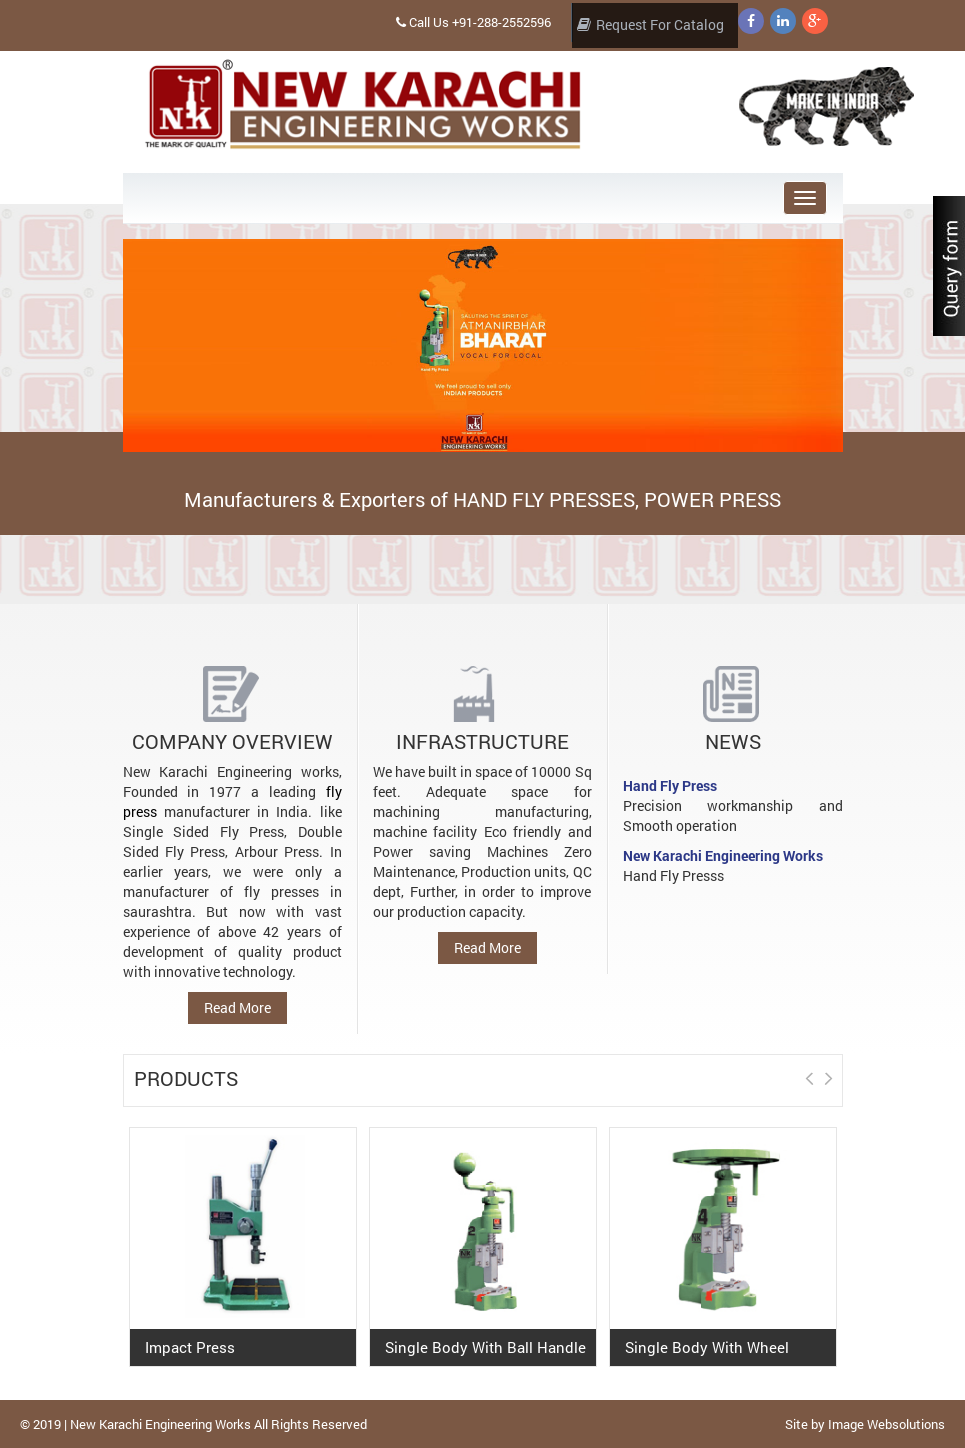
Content (949, 270)
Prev (804, 734)
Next (832, 734)
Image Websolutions (886, 1424)
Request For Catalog (650, 24)
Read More (237, 1007)
